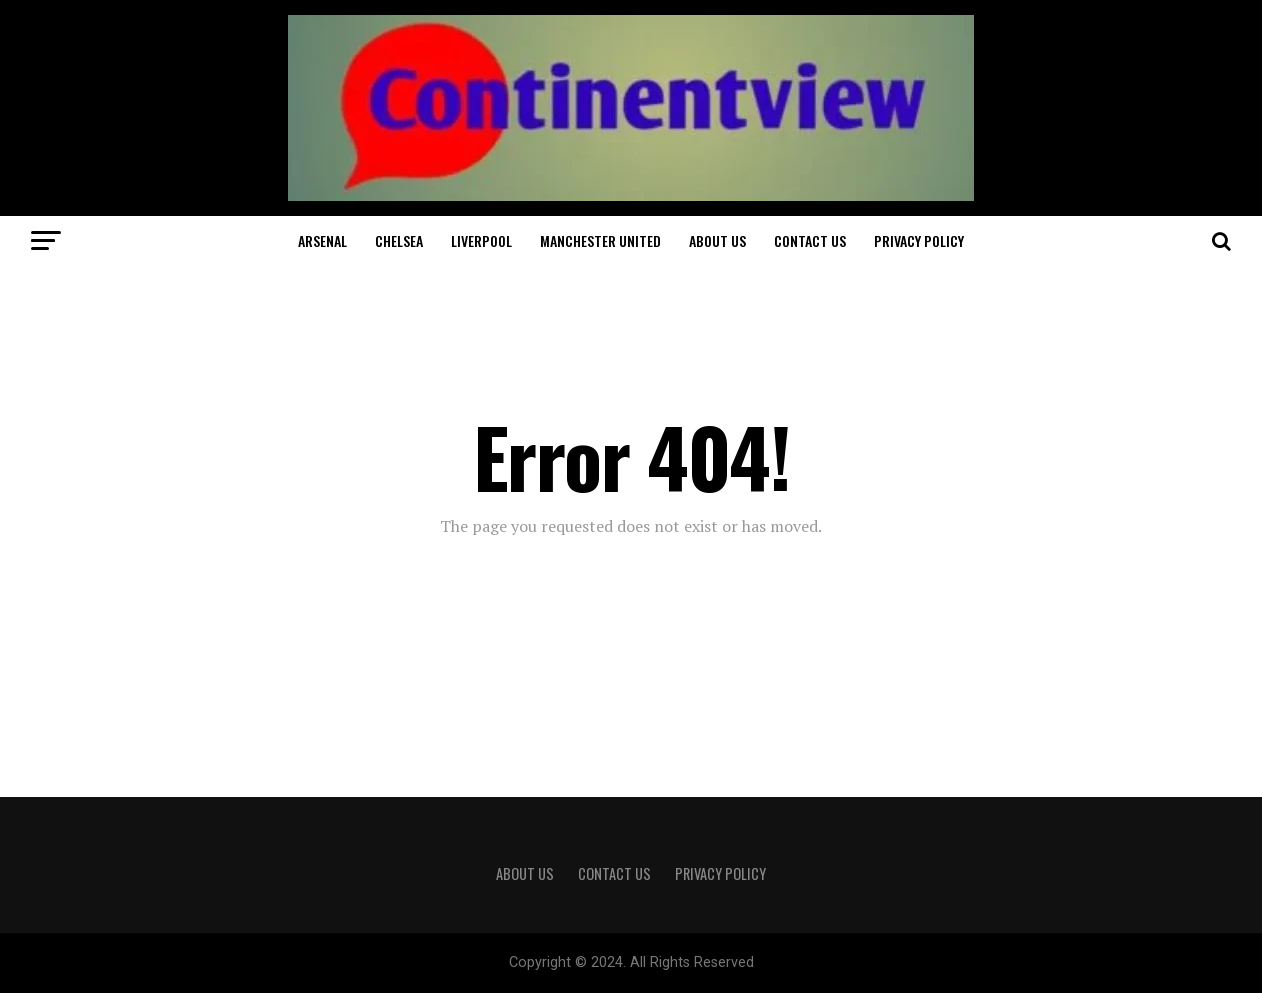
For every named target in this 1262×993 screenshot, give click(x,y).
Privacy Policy (919, 240)
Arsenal (322, 240)
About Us (717, 240)
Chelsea (399, 240)
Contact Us (810, 240)
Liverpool (481, 240)
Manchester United (600, 240)
